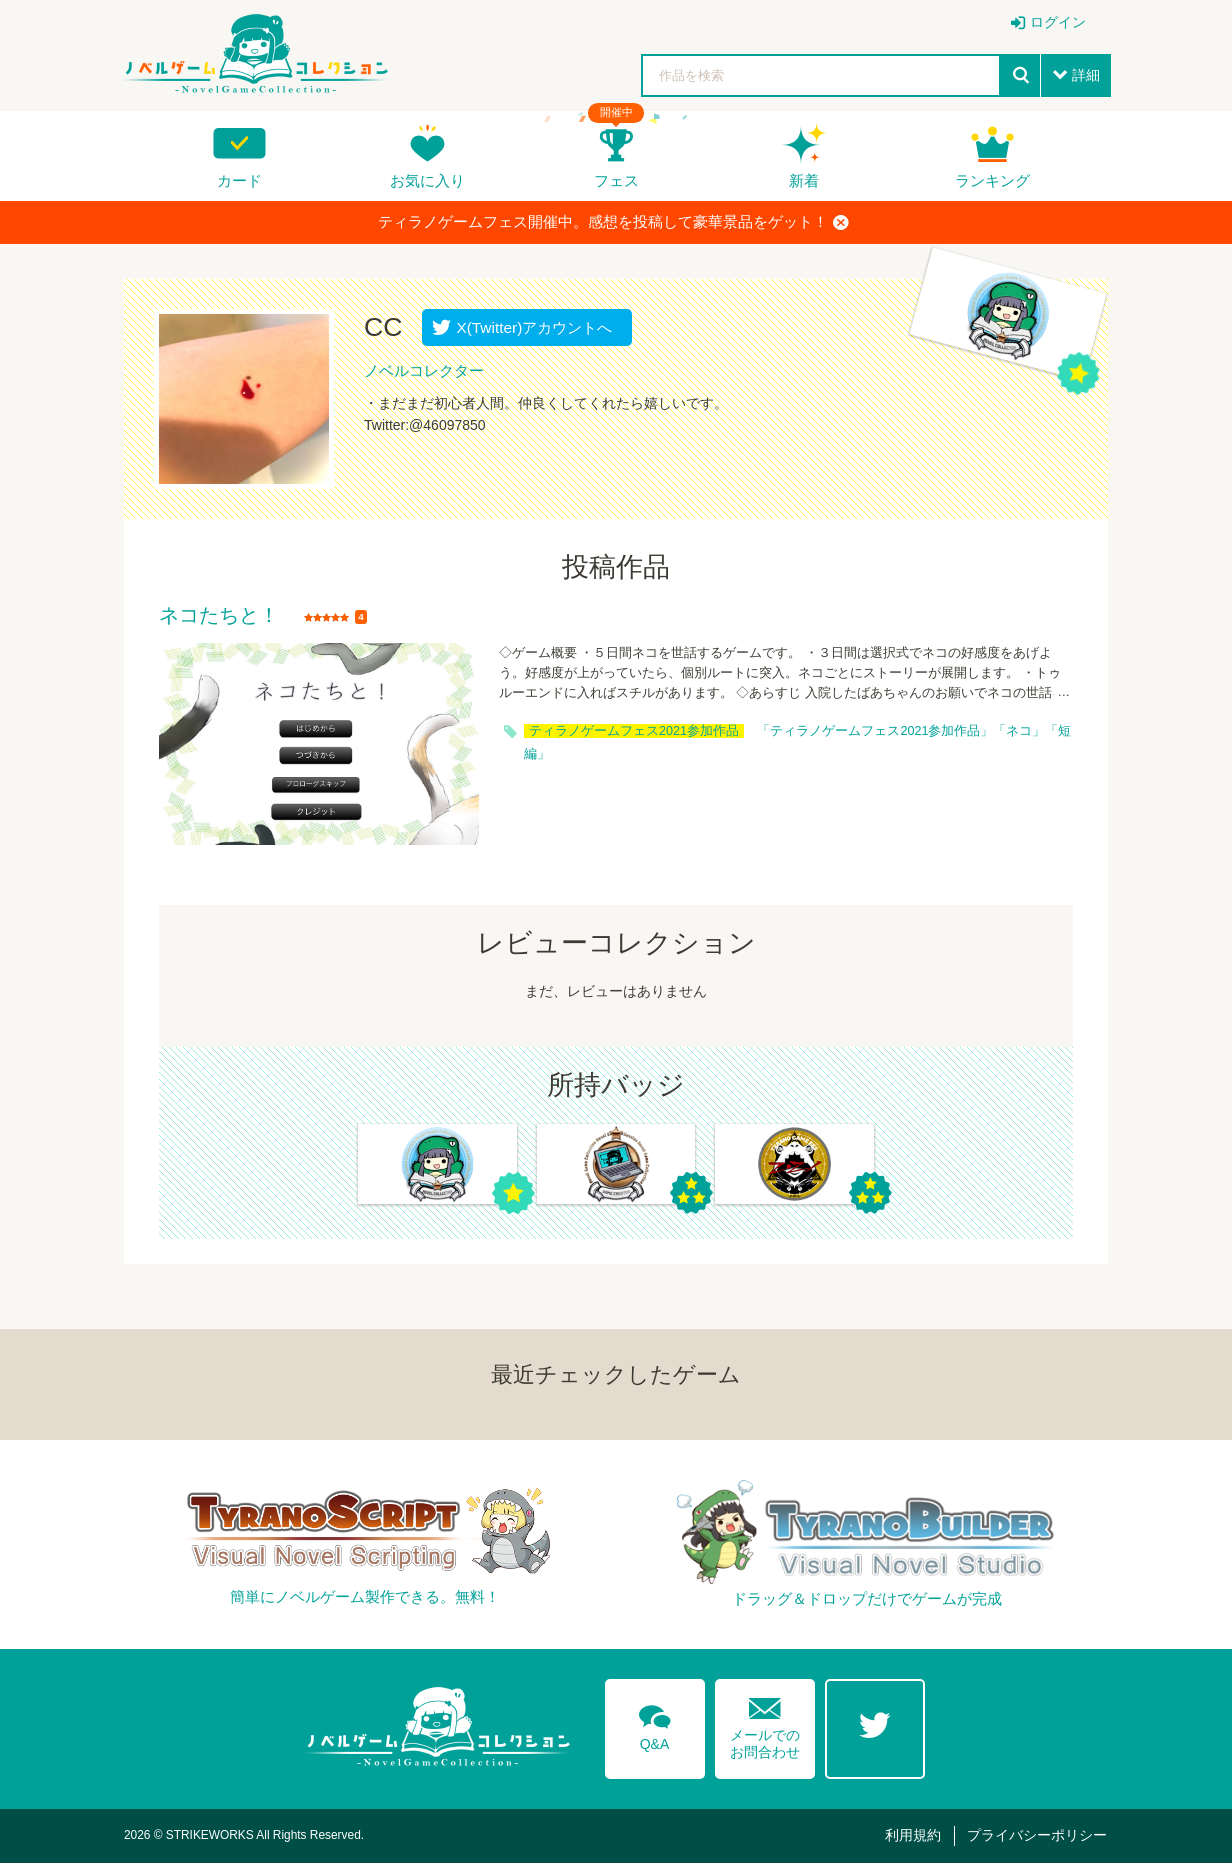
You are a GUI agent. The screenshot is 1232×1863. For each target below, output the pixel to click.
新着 (804, 180)
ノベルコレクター (424, 370)
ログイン (1058, 22)
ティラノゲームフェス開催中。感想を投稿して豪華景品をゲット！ (613, 222)
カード (239, 180)
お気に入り (427, 180)
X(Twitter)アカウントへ (529, 327)
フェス (616, 180)
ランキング (992, 180)
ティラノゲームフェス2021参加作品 (634, 731)
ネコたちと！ (219, 616)
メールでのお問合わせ (765, 1723)
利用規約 (913, 1835)
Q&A (655, 1724)
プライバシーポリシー (1037, 1835)
